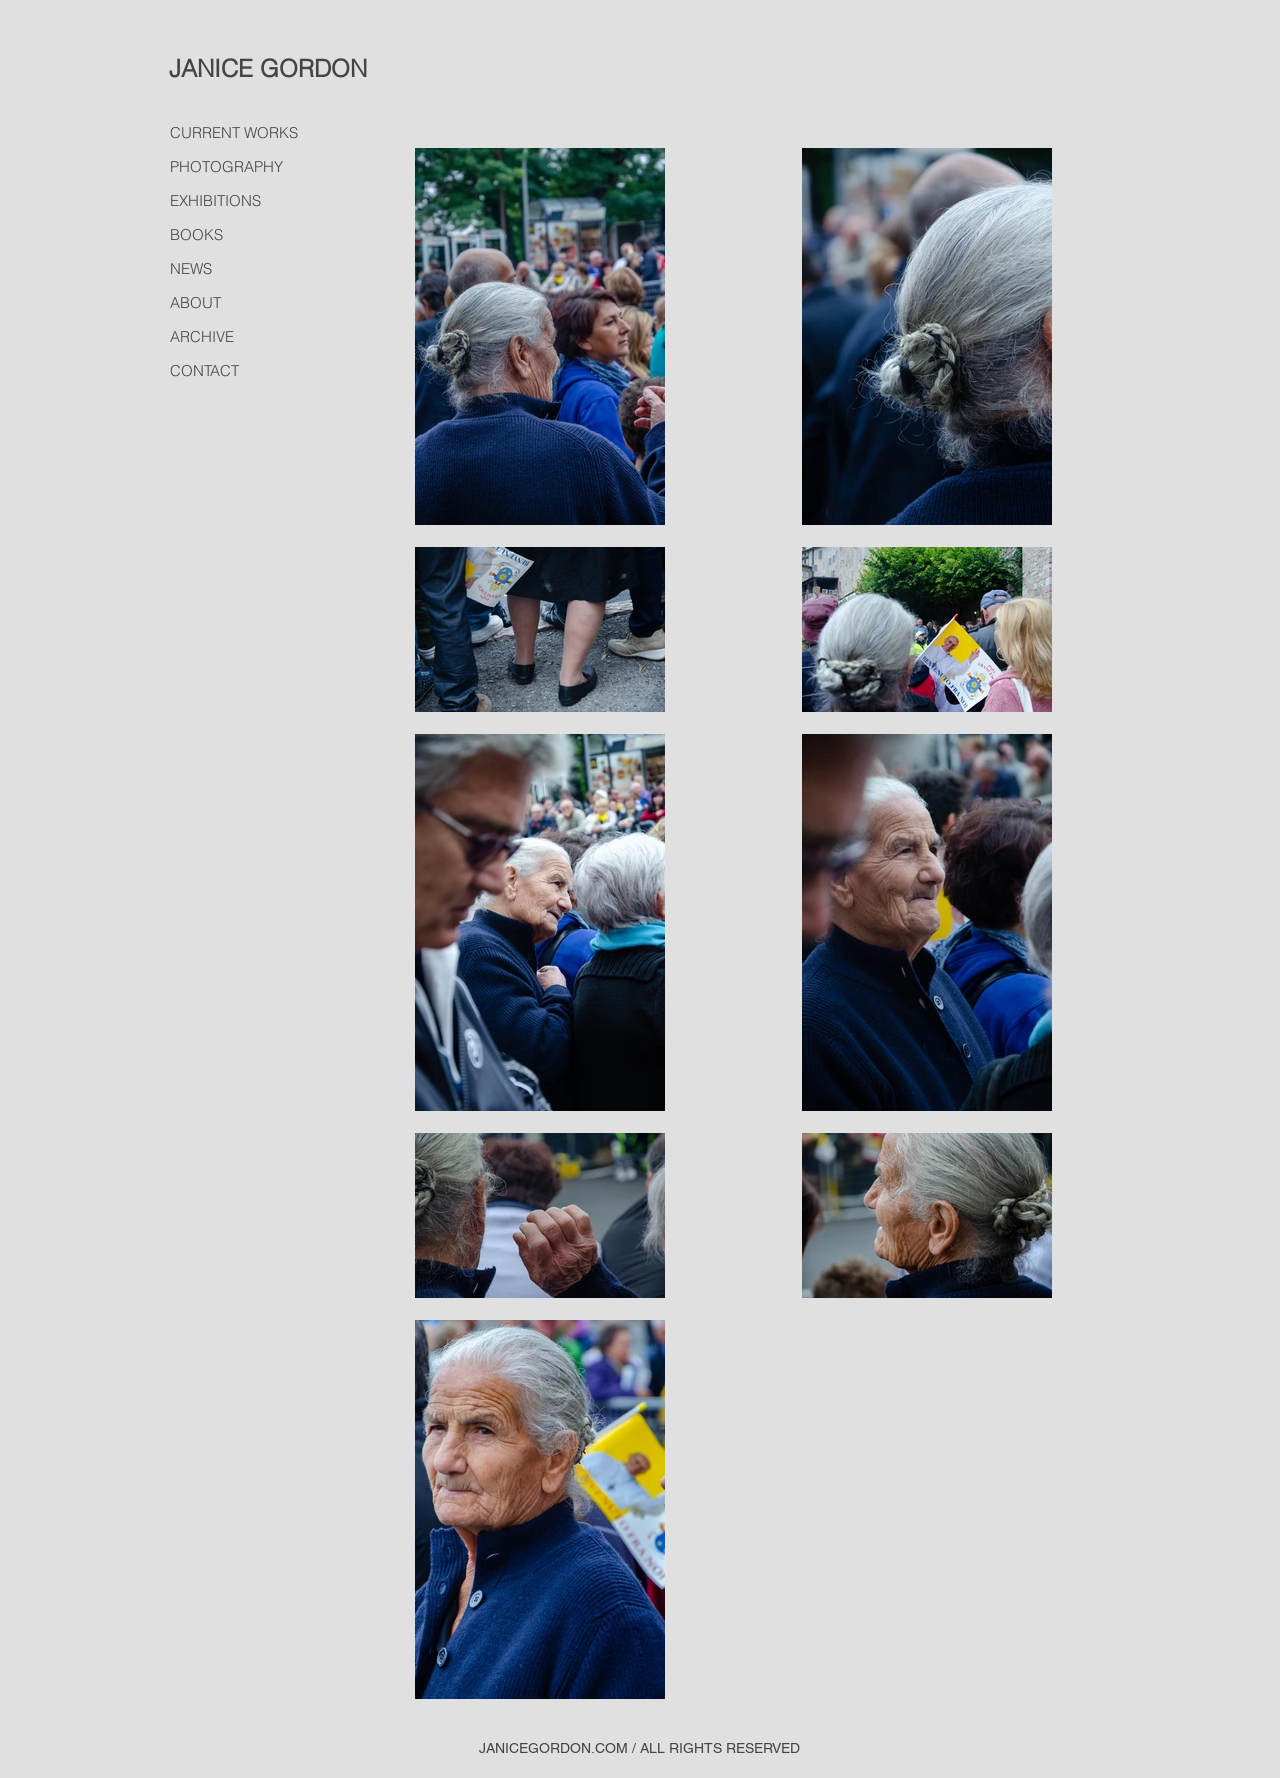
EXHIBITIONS (215, 200)
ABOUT (195, 302)
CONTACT (204, 370)
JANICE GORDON (268, 68)
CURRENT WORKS (234, 132)
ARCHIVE (202, 336)
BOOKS (196, 234)
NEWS (191, 268)
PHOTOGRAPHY (226, 166)
